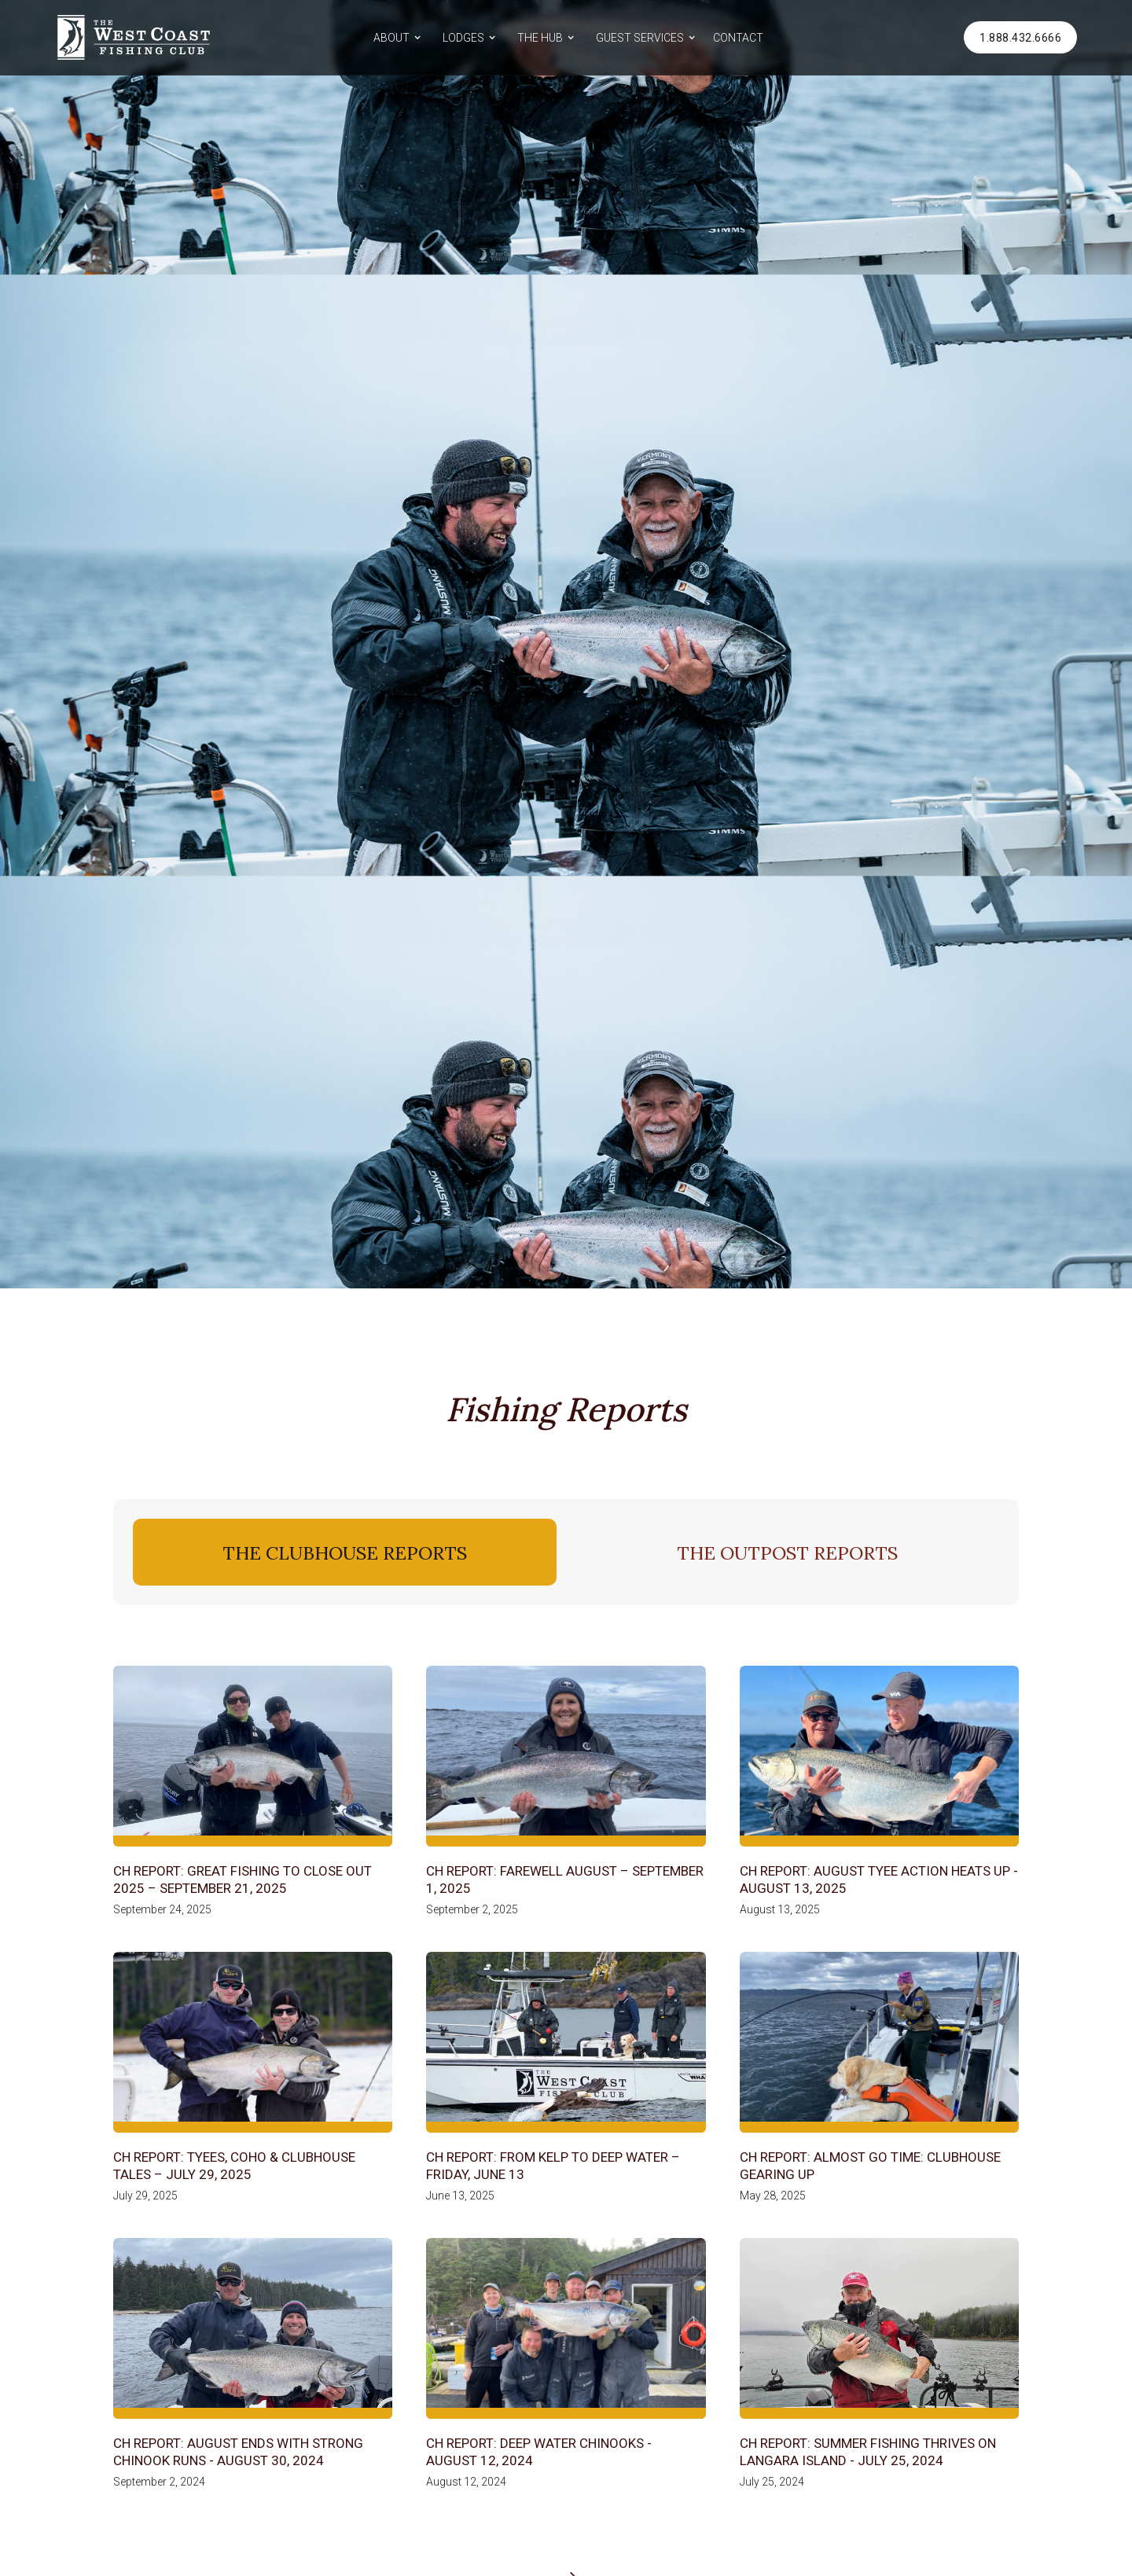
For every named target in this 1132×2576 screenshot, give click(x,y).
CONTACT (738, 37)
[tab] (345, 1552)
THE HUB (540, 37)
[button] (394, 37)
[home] (133, 37)
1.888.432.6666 (1020, 37)
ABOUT (391, 37)
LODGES (463, 37)
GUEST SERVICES (640, 37)
